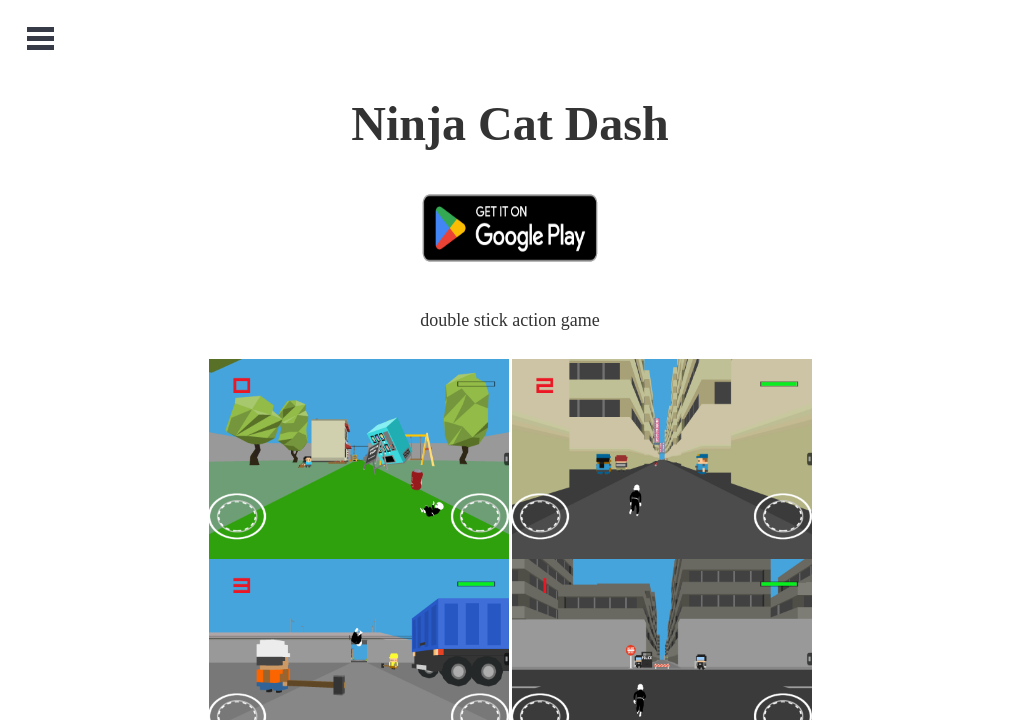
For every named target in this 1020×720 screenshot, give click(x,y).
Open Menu (40, 38)
